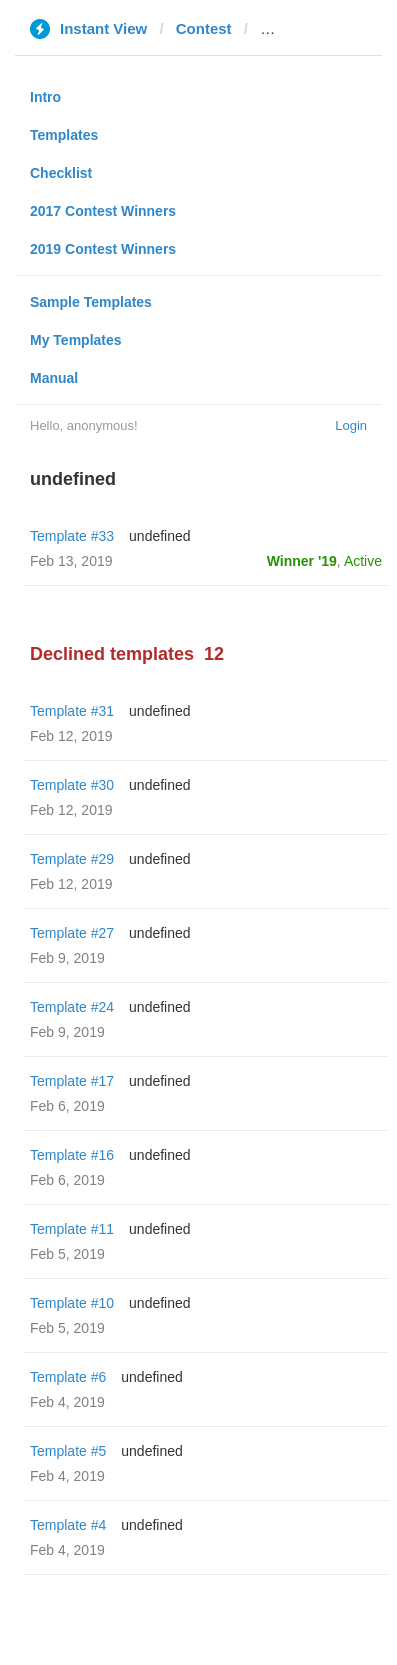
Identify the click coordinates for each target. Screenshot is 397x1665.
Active (363, 561)
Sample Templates (91, 302)
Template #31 (72, 711)
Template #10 (72, 1303)
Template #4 (68, 1525)
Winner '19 (302, 561)
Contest (204, 28)
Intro (45, 97)
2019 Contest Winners (103, 249)
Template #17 (72, 1081)
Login (351, 425)
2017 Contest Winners (103, 211)
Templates (64, 135)
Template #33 (72, 536)
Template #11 (72, 1229)
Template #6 (68, 1377)
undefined (160, 536)
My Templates (76, 340)
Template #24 (72, 1007)
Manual (54, 378)
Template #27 (72, 933)
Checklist (61, 173)
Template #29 (72, 859)
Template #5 (68, 1451)
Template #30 (72, 785)
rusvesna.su (304, 28)
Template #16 (72, 1155)
